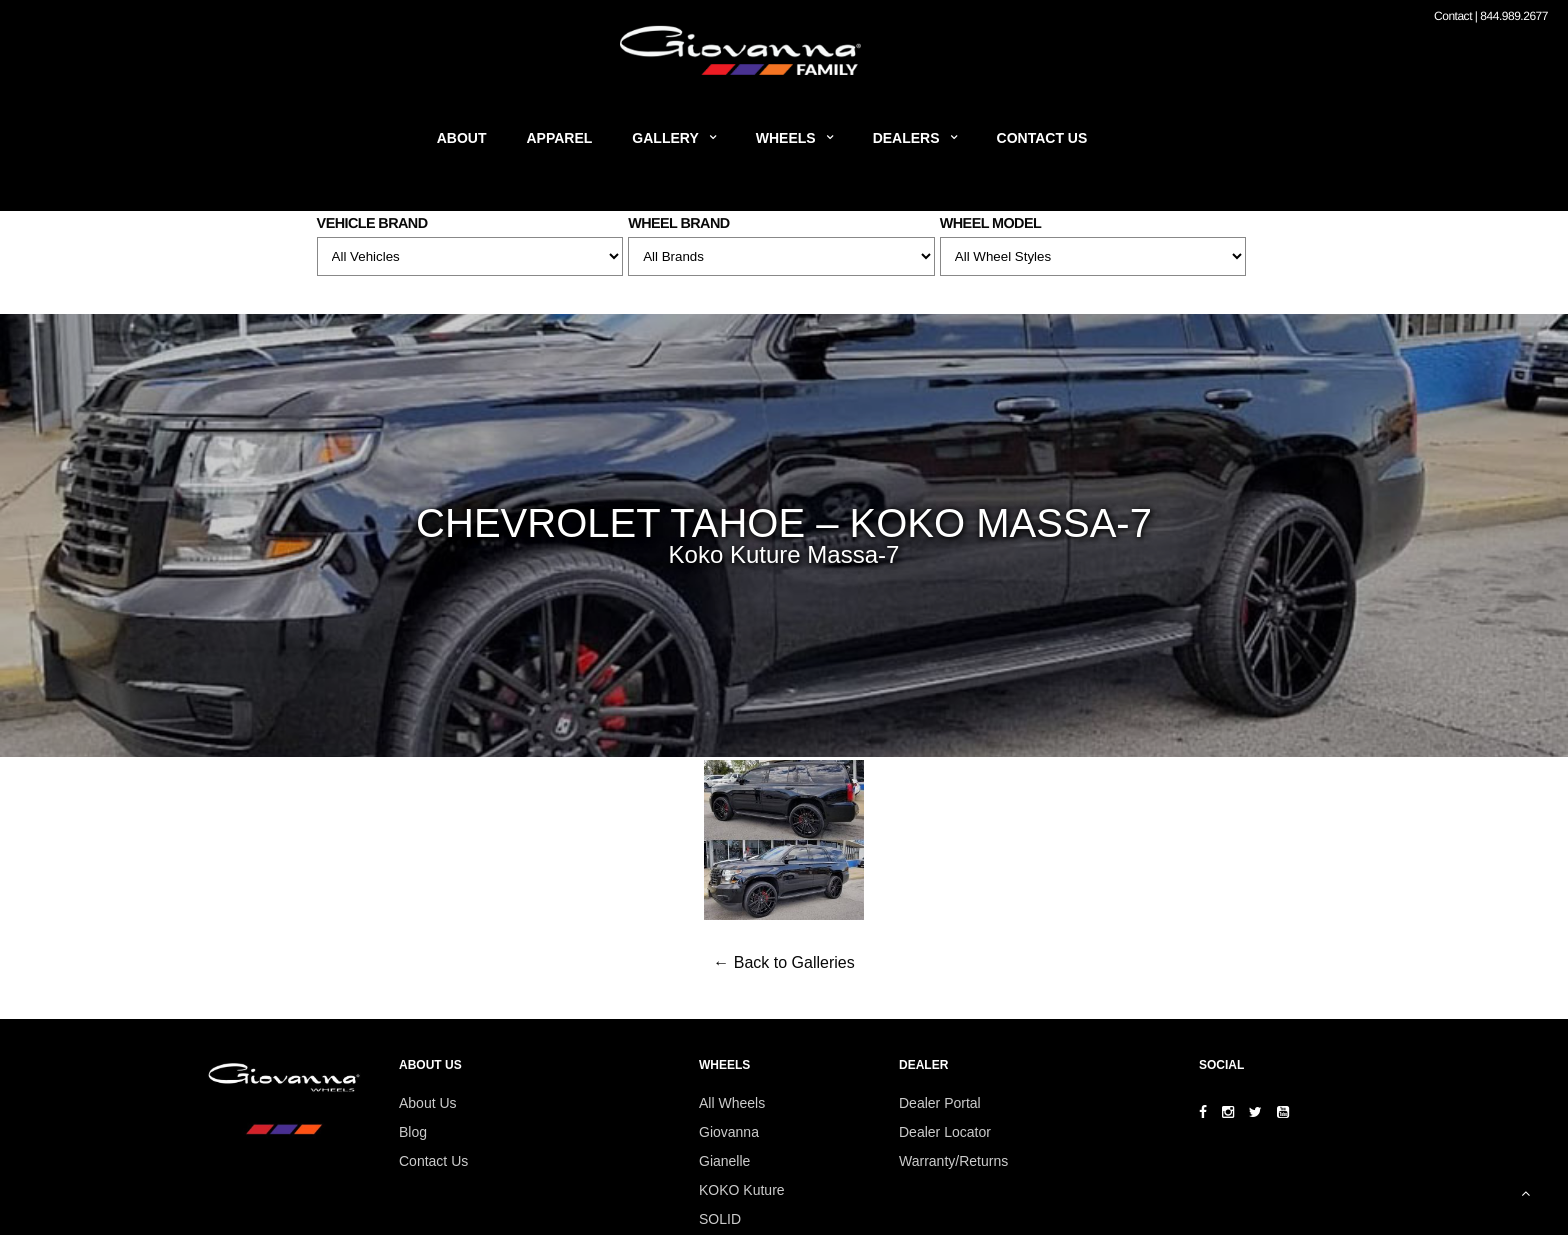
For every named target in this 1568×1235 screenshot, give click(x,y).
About (462, 138)
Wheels (786, 138)
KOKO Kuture (742, 1190)
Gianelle (724, 1161)
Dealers (906, 138)
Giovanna (729, 1132)
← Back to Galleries (783, 962)
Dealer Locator (945, 1132)
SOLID (720, 1219)
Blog (413, 1132)
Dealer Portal (940, 1103)
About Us (428, 1103)
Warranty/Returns (953, 1161)
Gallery (665, 138)
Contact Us (1042, 138)
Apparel (560, 138)
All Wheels (732, 1103)
